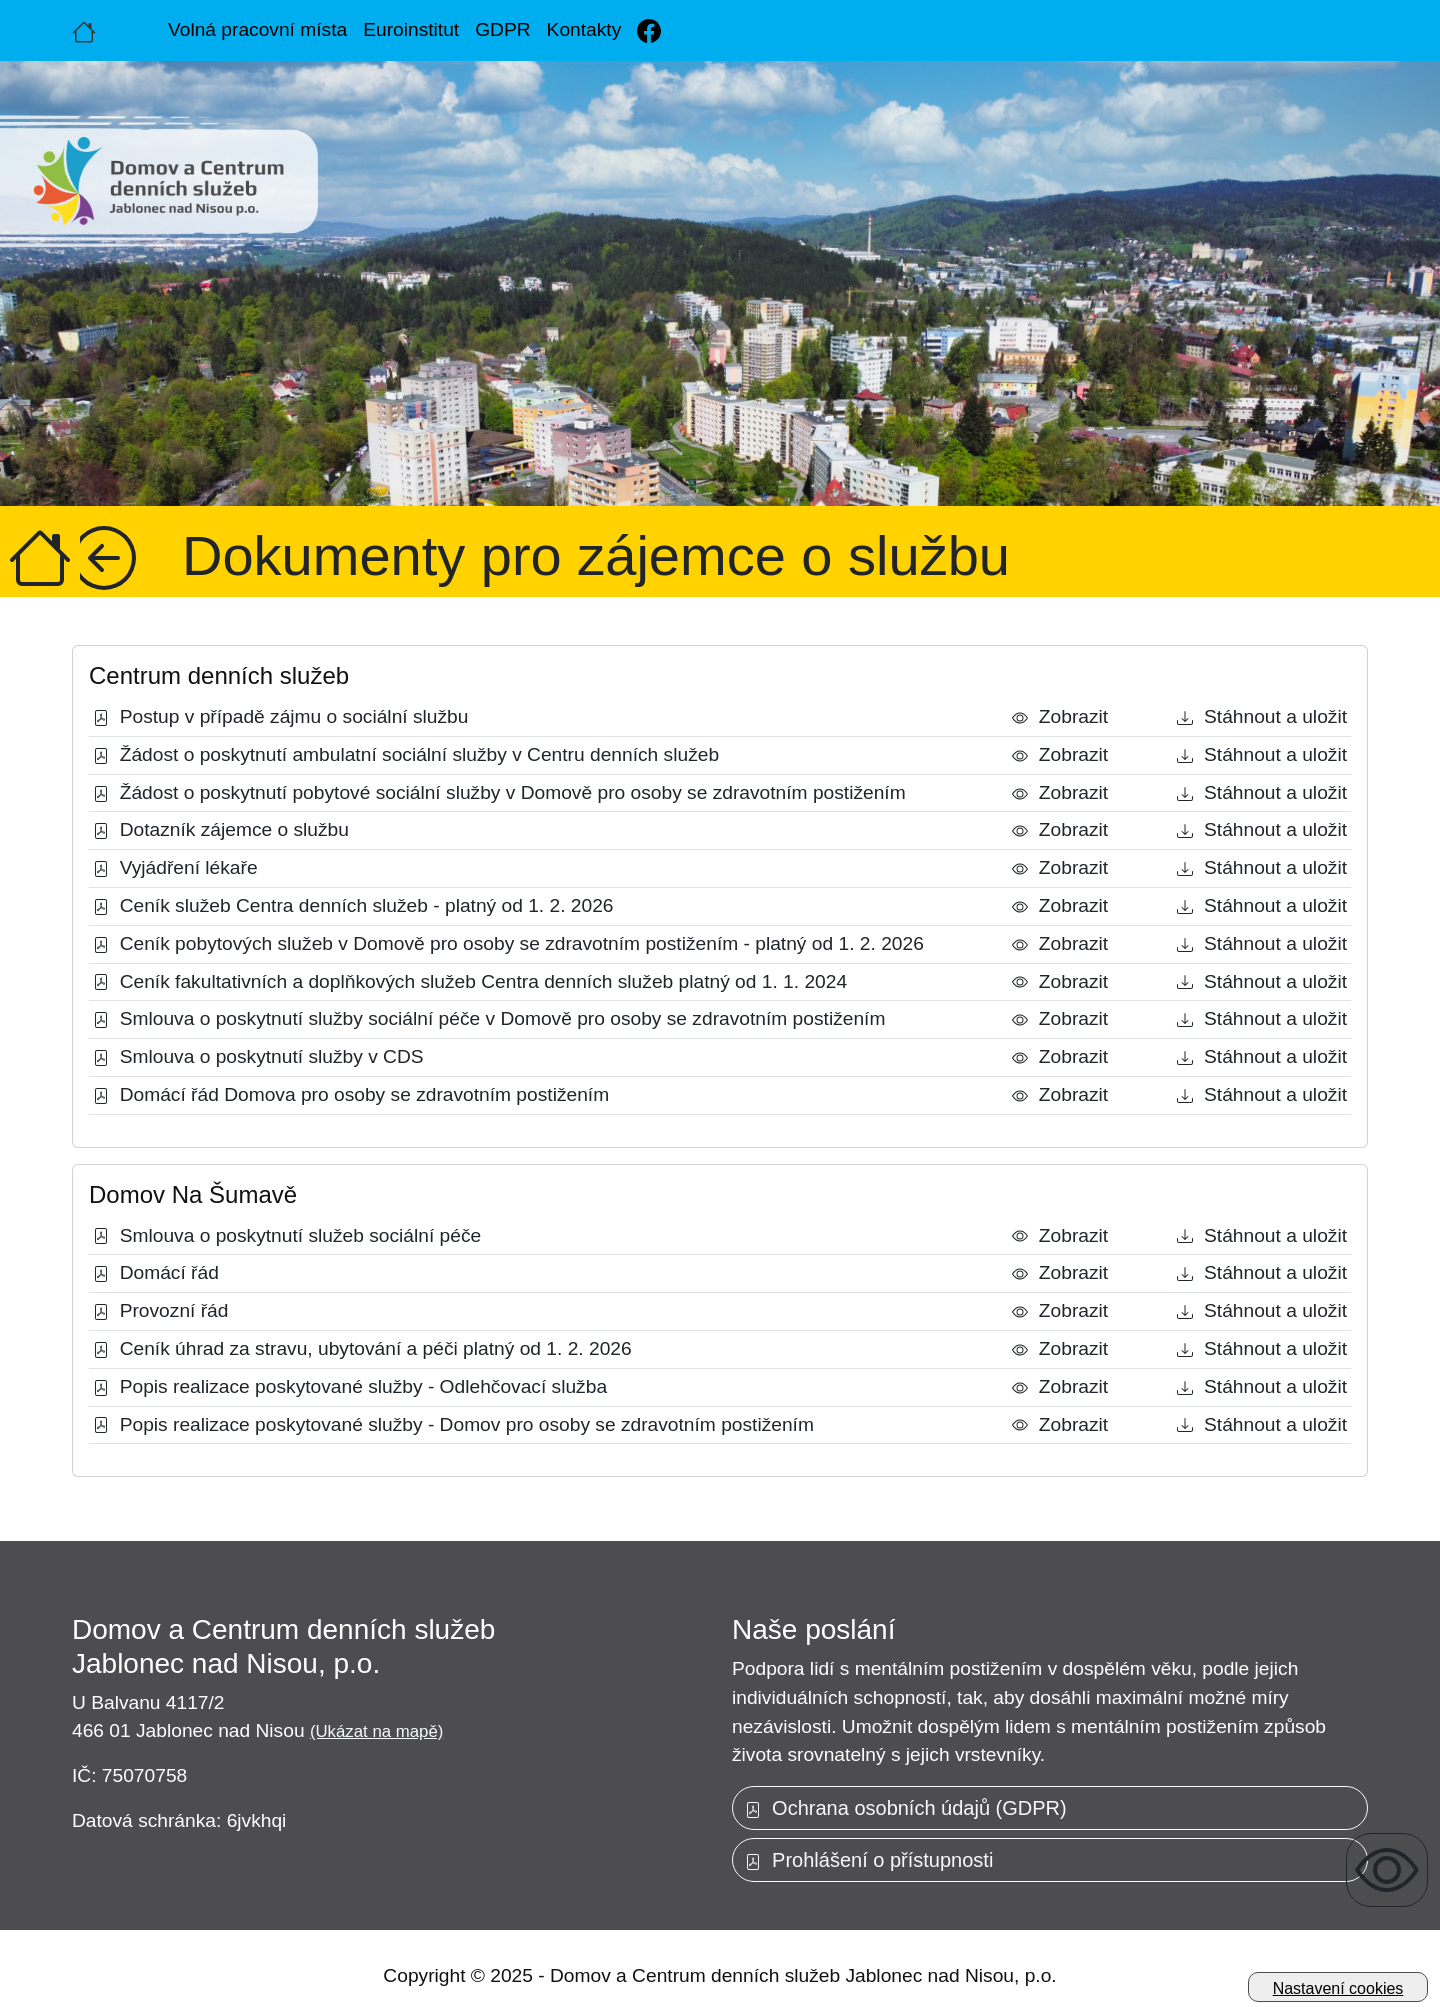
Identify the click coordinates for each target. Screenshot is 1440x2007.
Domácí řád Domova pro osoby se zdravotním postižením (351, 1094)
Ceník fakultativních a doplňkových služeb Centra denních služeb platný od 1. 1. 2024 (470, 981)
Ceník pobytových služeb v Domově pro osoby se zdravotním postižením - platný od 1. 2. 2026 (508, 943)
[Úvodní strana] (84, 30)
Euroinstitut (411, 29)
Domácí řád (156, 1272)
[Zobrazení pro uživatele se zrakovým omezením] (1387, 1870)
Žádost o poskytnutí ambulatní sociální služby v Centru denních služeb (406, 754)
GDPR (502, 29)
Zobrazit (1060, 716)
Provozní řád (160, 1310)
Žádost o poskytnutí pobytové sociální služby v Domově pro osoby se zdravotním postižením (499, 792)
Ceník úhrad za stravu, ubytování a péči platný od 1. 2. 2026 (362, 1348)
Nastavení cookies (1338, 1988)
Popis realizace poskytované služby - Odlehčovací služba (350, 1386)
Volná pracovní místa (257, 29)
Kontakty (584, 29)
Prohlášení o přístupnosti (869, 1860)
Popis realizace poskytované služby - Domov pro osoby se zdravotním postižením (453, 1424)
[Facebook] (649, 30)
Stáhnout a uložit (1262, 716)
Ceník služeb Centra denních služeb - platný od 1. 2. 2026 (353, 905)
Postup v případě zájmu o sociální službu (280, 716)
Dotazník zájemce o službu (221, 829)
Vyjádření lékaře (175, 867)
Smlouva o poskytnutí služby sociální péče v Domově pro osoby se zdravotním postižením (489, 1018)
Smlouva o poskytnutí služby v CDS (258, 1056)
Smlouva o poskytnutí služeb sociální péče (287, 1235)
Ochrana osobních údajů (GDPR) (906, 1808)
